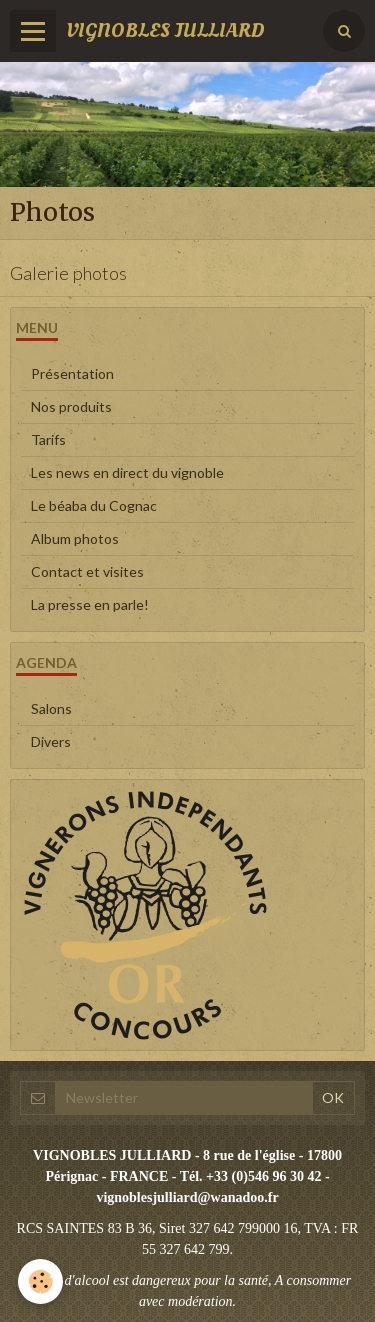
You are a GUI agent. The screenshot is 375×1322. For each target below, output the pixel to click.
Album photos (75, 538)
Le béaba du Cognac (94, 505)
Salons (51, 708)
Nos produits (71, 406)
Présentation (72, 373)
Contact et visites (87, 571)
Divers (51, 741)
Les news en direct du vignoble (127, 472)
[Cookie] (40, 1281)
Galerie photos (68, 273)
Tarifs (48, 439)
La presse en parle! (90, 604)
